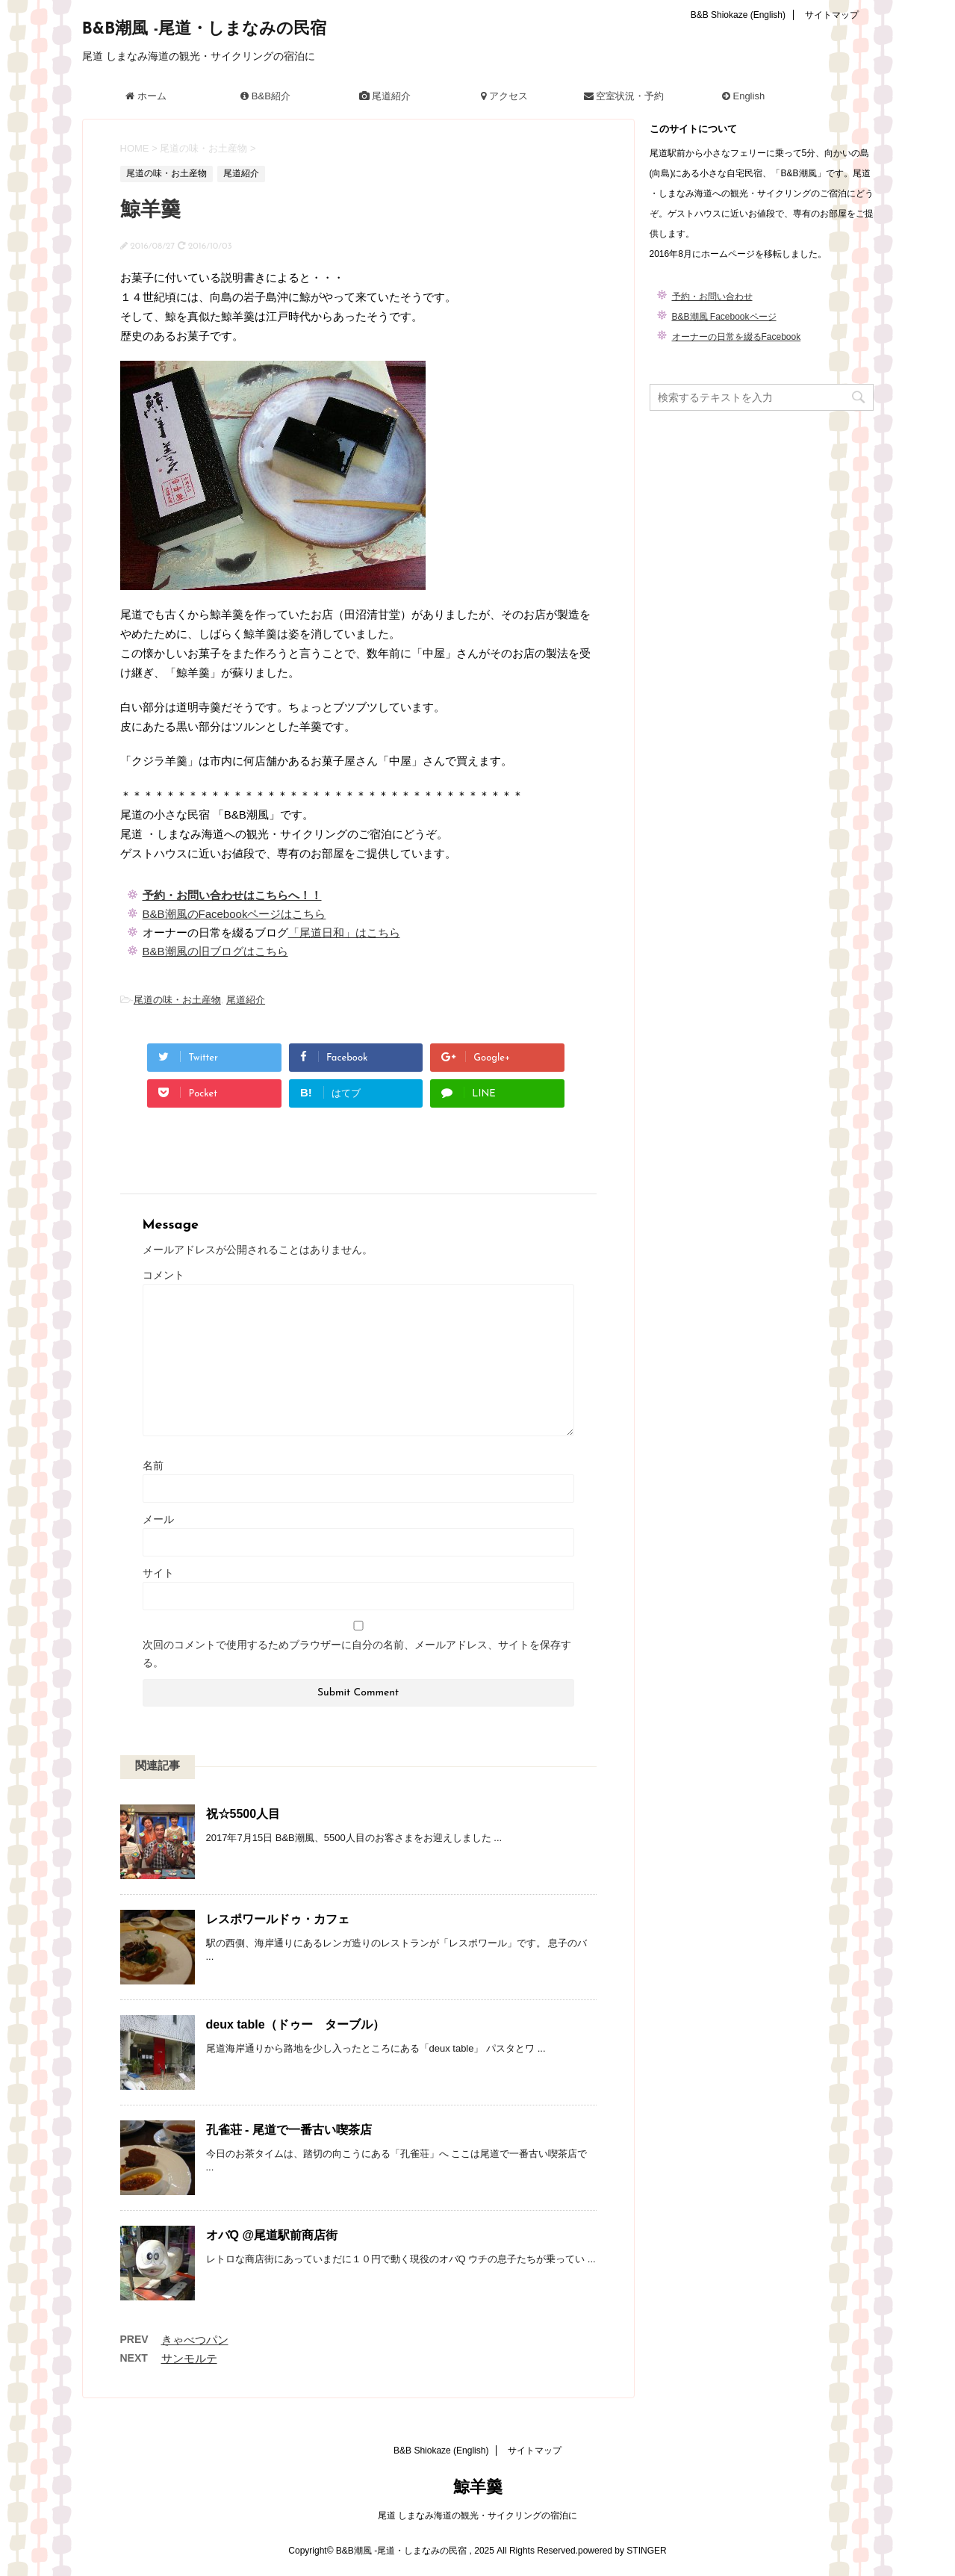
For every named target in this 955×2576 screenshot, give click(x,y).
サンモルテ (189, 2358)
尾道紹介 (245, 999)
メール (158, 1519)
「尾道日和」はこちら (344, 932)
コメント (163, 1275)
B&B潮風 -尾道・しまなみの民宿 (204, 29)
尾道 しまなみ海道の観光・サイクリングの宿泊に (477, 2515)
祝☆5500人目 (243, 1813)
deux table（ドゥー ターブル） (295, 2024)
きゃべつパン (194, 2339)
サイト (158, 1573)
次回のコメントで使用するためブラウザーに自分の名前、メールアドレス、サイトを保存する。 (357, 1654)
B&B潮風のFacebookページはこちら (234, 913)
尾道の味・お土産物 (177, 999)
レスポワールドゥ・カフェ (277, 1919)
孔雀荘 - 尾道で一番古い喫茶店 (289, 2129)
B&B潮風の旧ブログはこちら (215, 951)
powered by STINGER (622, 2550)
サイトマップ (832, 15)
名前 (153, 1465)
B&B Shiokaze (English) (738, 15)
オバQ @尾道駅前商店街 (272, 2235)
